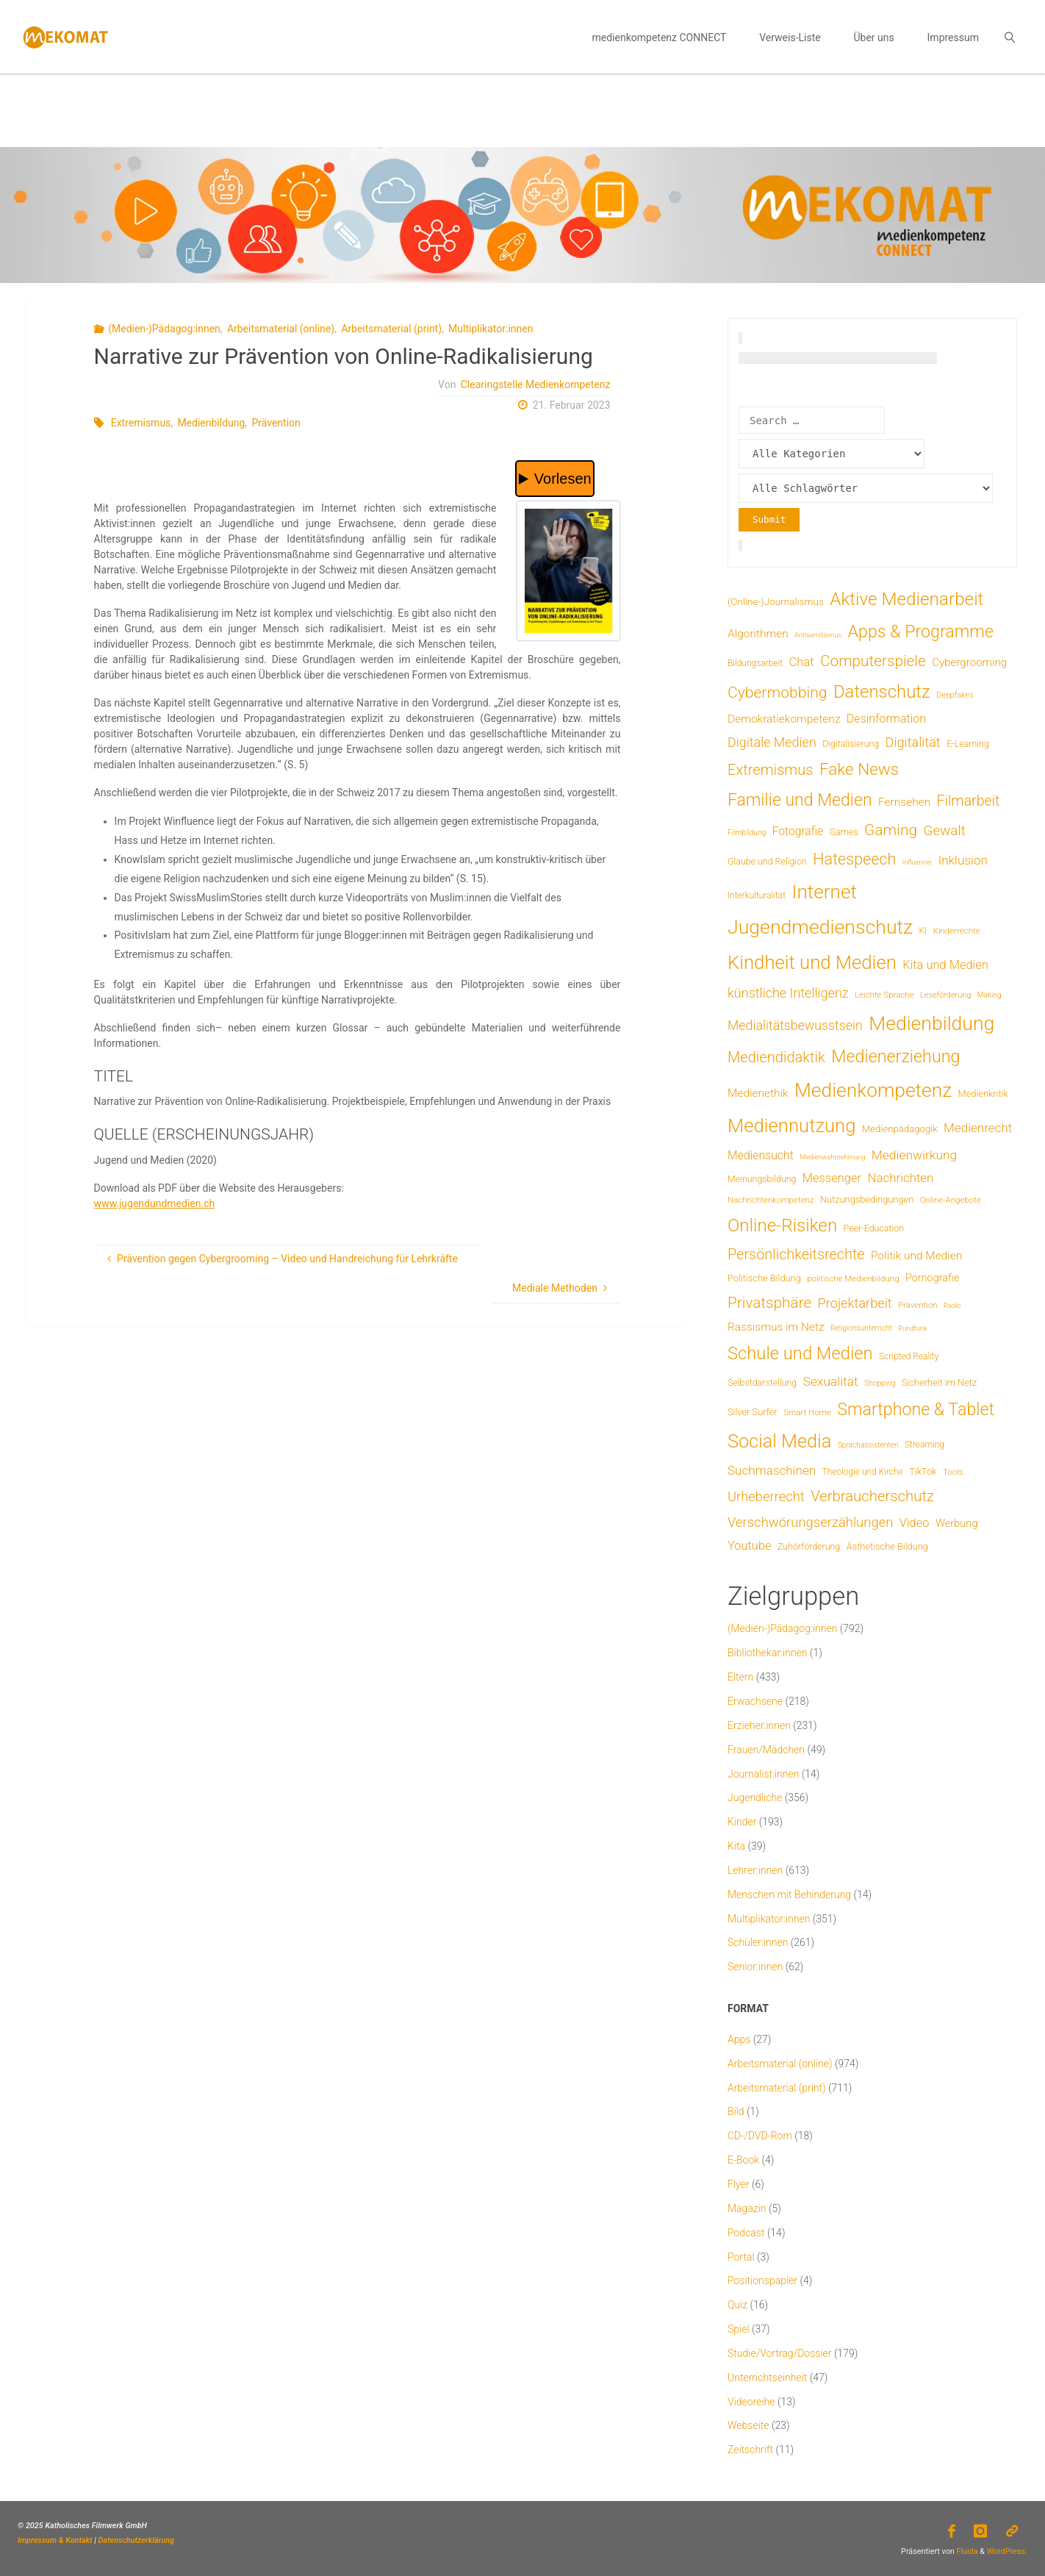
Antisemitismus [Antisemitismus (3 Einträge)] (817, 635)
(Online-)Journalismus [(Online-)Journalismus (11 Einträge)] (776, 601)
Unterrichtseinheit (767, 2377)
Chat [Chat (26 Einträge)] (801, 662)
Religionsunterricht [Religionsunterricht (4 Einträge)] (861, 1328)
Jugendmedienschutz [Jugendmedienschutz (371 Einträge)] (820, 927)
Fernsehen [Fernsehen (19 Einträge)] (904, 802)
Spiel (739, 2329)
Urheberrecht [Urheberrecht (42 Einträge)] (766, 1496)
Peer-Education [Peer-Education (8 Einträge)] (874, 1228)
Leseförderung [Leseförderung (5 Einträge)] (945, 995)
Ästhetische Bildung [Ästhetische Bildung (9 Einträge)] (887, 1546)
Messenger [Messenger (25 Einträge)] (831, 1178)
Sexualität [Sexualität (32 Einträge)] (830, 1381)
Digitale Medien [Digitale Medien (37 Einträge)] (772, 742)
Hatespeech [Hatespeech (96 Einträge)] (854, 859)
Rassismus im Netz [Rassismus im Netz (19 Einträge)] (776, 1327)
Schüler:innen (758, 1942)
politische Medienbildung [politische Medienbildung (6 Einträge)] (853, 1278)
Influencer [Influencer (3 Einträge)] (917, 862)
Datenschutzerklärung (136, 2540)
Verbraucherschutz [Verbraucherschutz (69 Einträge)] (872, 1496)
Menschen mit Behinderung (789, 1894)
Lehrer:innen (755, 1870)
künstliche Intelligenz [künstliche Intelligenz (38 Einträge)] (788, 993)
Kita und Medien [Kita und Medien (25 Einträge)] (945, 965)
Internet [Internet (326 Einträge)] (824, 892)
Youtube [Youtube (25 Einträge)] (750, 1546)
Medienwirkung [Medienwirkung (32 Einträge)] (914, 1155)
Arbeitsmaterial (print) (391, 328)
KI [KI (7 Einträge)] (923, 931)
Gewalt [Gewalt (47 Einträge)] (945, 831)
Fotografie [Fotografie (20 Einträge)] (798, 831)
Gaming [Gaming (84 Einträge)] (890, 829)
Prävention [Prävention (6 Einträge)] (918, 1305)
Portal (741, 2257)
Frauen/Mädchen (766, 1750)
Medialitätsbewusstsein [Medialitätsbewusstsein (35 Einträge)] (795, 1025)
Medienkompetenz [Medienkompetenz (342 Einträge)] (873, 1090)
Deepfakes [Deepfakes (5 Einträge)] (954, 695)
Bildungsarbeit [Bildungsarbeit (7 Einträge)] (755, 663)
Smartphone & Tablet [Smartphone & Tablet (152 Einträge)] (915, 1409)
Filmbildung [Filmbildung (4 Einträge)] (747, 833)
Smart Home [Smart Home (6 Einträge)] (807, 1412)
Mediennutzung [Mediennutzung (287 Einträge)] (791, 1126)
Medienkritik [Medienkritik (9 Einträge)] (983, 1093)
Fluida (966, 2550)
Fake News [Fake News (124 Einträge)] (859, 769)
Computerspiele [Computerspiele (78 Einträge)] (873, 661)
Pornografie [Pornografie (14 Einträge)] (932, 1278)
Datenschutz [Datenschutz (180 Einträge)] (881, 691)
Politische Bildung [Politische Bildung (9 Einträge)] (764, 1278)
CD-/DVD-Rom (760, 2136)
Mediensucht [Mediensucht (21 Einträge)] (761, 1155)
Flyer (739, 2184)
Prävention (275, 423)
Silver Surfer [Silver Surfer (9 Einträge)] (753, 1411)
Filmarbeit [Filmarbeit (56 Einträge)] (968, 801)
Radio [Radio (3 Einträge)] (952, 1305)
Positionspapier (762, 2280)
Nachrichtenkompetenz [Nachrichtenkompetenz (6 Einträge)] (771, 1200)
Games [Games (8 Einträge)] (844, 831)
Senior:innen (755, 1966)
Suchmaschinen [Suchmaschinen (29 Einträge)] (772, 1470)
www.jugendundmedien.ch (154, 1203)
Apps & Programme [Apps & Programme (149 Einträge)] (921, 631)
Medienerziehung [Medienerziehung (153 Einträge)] (895, 1056)
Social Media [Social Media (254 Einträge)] (779, 1441)
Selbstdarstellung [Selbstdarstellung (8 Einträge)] (762, 1382)
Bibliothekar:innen (768, 1653)
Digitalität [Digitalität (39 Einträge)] (913, 742)
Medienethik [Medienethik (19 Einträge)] (758, 1093)
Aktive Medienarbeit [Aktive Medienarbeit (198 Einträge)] (906, 598)
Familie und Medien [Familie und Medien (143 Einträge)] (800, 800)
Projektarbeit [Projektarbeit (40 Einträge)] (855, 1303)
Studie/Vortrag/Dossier (779, 2353)
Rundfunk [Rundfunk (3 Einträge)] (912, 1328)
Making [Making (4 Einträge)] (989, 995)
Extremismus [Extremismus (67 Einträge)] (770, 770)
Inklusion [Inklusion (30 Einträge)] (963, 860)
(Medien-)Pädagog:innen (164, 328)
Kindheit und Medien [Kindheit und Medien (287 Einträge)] (812, 962)
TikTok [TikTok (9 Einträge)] (922, 1471)
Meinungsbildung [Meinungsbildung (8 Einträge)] (762, 1178)
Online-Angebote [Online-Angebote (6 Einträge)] (950, 1200)
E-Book (743, 2160)
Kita (736, 1846)
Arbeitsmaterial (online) (280, 328)
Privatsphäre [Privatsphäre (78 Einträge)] (769, 1303)
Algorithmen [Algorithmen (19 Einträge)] (758, 633)
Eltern (740, 1677)
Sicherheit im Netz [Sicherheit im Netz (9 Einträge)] (939, 1382)
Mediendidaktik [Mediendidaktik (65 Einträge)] (776, 1057)
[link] (1009, 37)
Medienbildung (211, 423)
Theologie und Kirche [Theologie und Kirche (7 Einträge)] (862, 1472)
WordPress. (1007, 2550)
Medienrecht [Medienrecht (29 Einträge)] (978, 1127)
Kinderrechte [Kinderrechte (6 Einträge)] (956, 931)
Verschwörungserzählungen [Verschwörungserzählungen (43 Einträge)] (810, 1522)
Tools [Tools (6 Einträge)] (953, 1472)
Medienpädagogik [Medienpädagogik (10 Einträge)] (900, 1128)
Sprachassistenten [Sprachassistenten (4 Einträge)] (868, 1445)
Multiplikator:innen (490, 328)
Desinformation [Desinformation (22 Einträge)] (886, 719)
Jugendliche (755, 1797)
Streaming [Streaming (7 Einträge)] (924, 1444)
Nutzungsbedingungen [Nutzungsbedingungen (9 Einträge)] (866, 1199)
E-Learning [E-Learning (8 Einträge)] (968, 743)
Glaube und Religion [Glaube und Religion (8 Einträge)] (767, 861)
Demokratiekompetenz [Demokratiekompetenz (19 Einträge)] (784, 719)
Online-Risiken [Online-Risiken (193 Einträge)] (782, 1225)
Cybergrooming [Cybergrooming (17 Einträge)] (969, 662)
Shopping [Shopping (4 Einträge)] (879, 1383)
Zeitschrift (750, 2449)
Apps (739, 2039)
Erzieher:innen (759, 1725)
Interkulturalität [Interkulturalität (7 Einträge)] (757, 895)
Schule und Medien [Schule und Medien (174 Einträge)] (800, 1353)
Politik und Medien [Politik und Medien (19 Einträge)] (916, 1255)
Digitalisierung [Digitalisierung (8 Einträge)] (850, 743)
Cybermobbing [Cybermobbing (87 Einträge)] (777, 692)
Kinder (742, 1822)
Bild (736, 2111)
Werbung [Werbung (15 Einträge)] (957, 1523)
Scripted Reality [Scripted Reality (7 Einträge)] (908, 1356)
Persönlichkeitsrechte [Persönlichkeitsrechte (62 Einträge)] (796, 1254)
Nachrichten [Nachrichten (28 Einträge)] (900, 1177)
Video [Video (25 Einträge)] (914, 1523)
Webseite (748, 2425)
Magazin (747, 2208)
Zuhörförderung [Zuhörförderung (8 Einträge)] (809, 1546)
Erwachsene (755, 1701)
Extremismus (141, 423)
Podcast (746, 2233)
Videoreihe (751, 2402)
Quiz (737, 2305)
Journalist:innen (763, 1774)
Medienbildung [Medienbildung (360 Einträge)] (931, 1023)
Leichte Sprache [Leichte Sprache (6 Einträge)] (884, 995)
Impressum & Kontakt (55, 2540)
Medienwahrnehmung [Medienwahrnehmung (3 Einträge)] (832, 1157)
